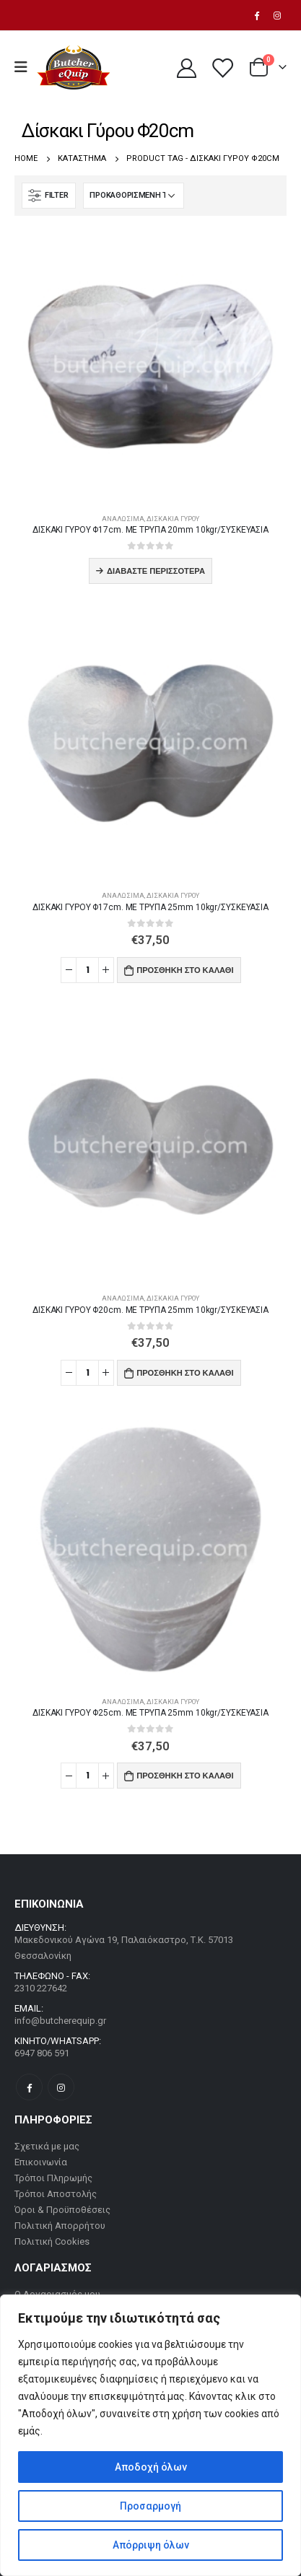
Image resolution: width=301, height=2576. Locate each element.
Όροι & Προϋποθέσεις (62, 2209)
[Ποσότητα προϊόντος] (87, 970)
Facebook (29, 2087)
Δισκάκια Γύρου (173, 519)
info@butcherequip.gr (60, 2020)
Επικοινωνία (40, 2162)
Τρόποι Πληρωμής (53, 2178)
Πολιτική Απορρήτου (59, 2225)
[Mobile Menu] (25, 67)
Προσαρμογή (150, 2506)
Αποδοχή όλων (151, 2467)
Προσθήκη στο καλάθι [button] (184, 970)
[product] (150, 366)
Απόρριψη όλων (151, 2545)
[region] (150, 2435)
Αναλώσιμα (123, 519)
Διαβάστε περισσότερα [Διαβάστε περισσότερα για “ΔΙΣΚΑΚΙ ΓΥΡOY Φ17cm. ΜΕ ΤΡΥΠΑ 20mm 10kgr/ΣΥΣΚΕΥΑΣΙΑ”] (156, 571)
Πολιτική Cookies (52, 2241)
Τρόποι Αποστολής (55, 2193)
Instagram (61, 2087)
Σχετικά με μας (46, 2146)
